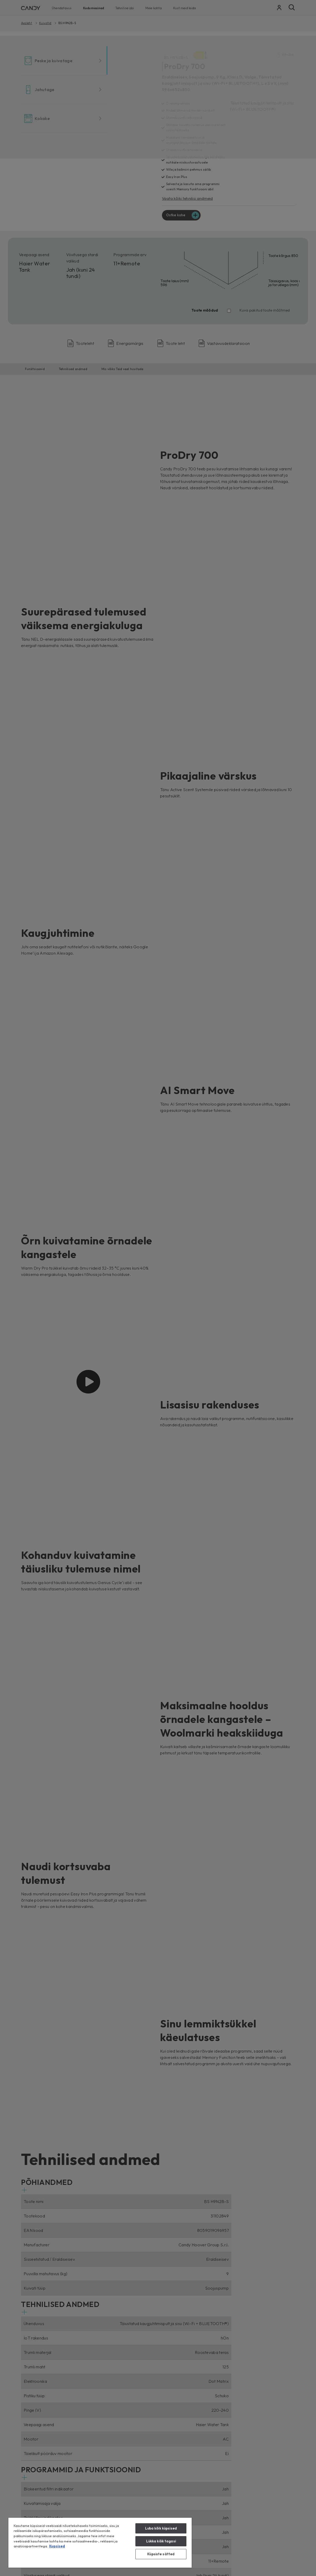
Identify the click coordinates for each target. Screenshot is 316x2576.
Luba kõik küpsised (161, 2528)
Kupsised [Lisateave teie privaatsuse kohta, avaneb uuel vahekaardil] (57, 2546)
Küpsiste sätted (161, 2554)
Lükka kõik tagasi (161, 2541)
